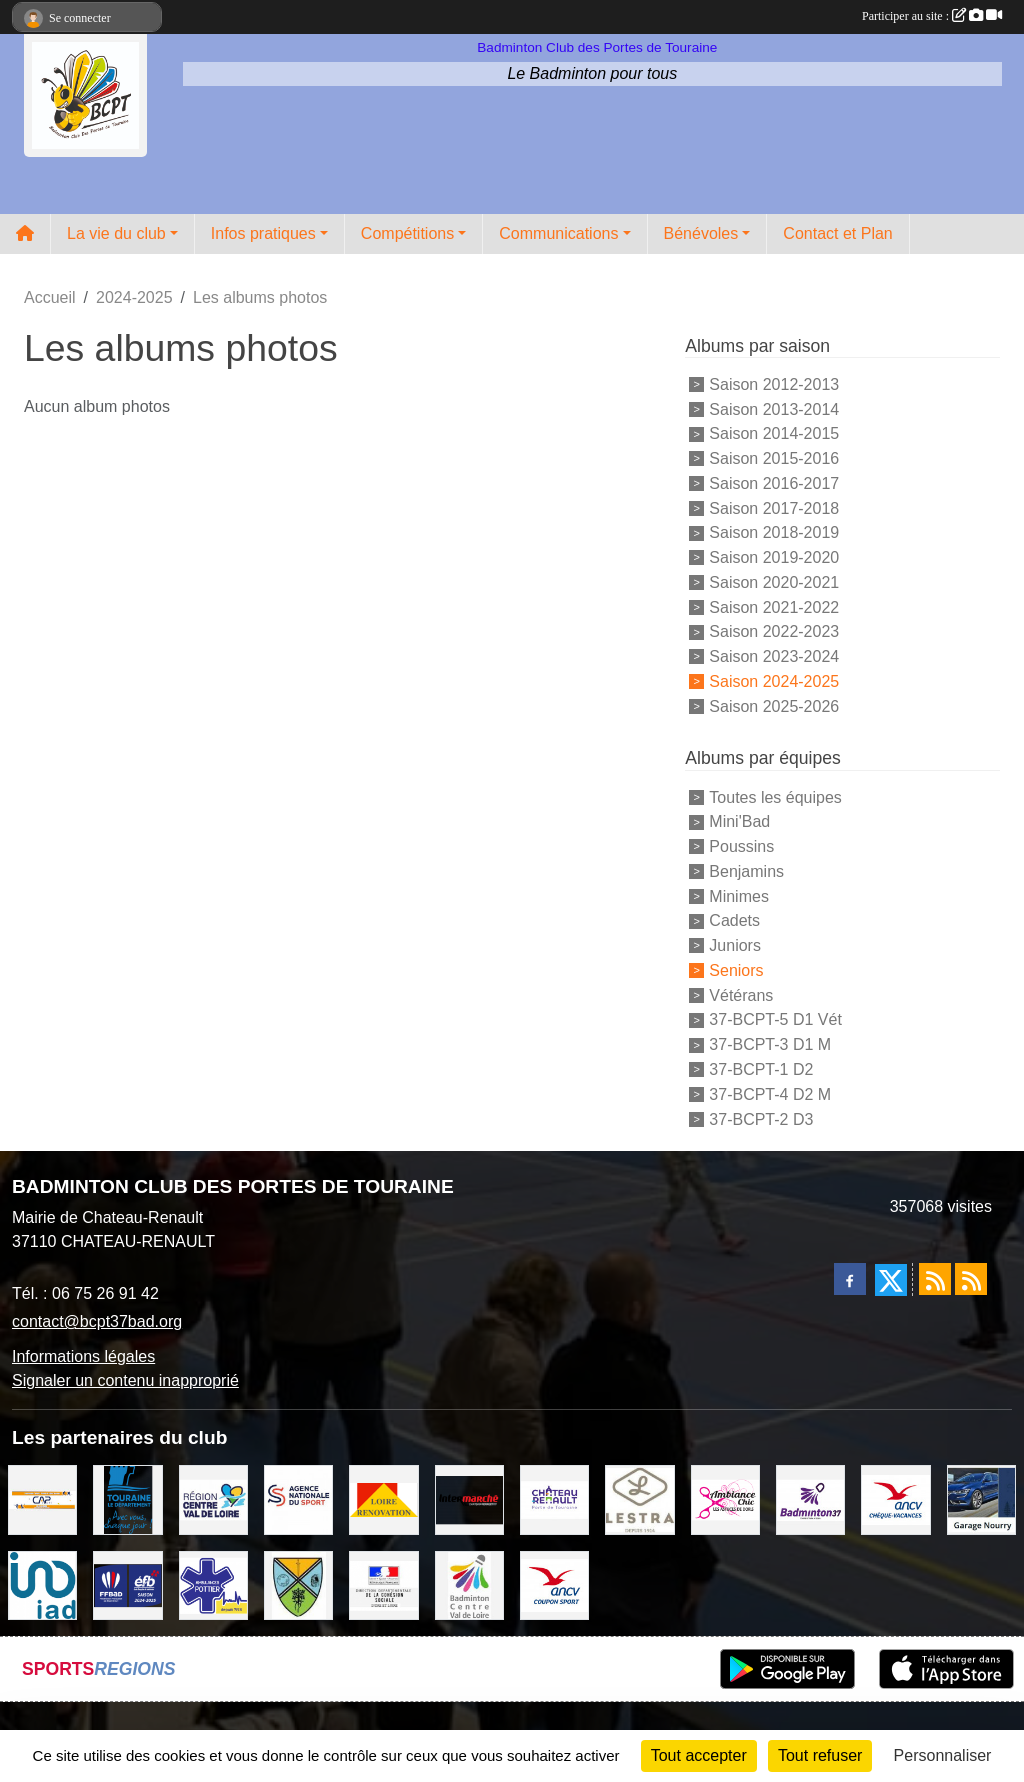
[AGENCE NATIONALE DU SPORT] (298, 1498)
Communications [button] (558, 233)
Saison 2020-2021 (774, 582)
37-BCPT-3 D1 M (770, 1044)
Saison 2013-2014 (774, 408)
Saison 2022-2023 (774, 631)
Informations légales (83, 1356)
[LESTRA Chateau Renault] (639, 1498)
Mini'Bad (739, 821)
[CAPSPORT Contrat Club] (42, 1498)
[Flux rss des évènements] (971, 1279)
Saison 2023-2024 (774, 656)
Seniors (736, 970)
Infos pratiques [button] (263, 233)
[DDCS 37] (383, 1584)
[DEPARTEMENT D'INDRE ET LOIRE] (127, 1498)
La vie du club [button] (116, 233)
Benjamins (746, 871)
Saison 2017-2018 (774, 507)
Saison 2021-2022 (774, 606)
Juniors (735, 945)
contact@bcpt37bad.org (97, 1321)
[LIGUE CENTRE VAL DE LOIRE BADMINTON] (469, 1584)
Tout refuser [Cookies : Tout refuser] (820, 1755)
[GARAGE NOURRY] (981, 1498)
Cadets (734, 920)
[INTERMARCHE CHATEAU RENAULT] (469, 1498)
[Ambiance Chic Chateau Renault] (725, 1498)
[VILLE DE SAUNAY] (298, 1584)
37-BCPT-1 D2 (761, 1069)
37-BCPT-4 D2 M (770, 1094)
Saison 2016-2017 (774, 483)
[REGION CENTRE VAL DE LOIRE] (213, 1498)
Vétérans (741, 994)
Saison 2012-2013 (774, 384)
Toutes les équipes (775, 796)
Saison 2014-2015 (774, 433)
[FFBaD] (127, 1584)
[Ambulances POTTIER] (213, 1584)
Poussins (741, 846)
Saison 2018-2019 (774, 532)
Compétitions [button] (407, 233)
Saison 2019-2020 (774, 557)
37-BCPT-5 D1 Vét (775, 1019)
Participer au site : (932, 16)
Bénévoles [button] (701, 233)
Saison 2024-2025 (774, 681)
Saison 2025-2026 (774, 705)
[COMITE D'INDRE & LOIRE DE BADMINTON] (810, 1498)
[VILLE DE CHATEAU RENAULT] (554, 1498)
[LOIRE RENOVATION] (383, 1498)
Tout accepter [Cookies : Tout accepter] (699, 1755)
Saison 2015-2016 (774, 458)
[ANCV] (895, 1498)
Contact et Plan (837, 233)
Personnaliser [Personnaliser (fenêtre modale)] (943, 1755)
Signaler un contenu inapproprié (125, 1380)
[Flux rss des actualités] (935, 1279)
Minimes (739, 895)
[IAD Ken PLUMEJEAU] (42, 1584)
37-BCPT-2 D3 (761, 1118)
